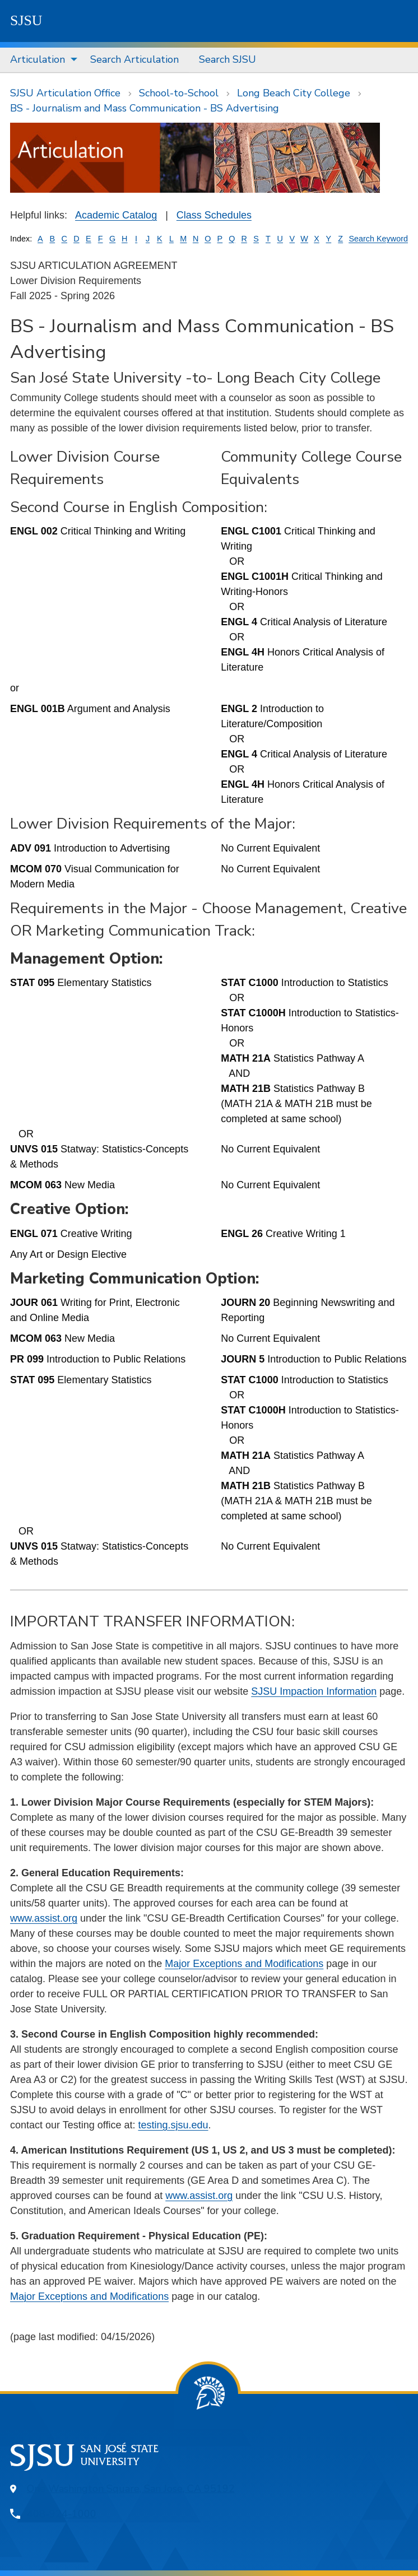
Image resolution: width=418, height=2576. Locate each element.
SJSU (26, 20)
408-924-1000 (61, 2514)
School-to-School (179, 93)
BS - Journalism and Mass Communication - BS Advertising (144, 108)
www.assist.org (43, 1918)
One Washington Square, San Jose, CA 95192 (131, 2488)
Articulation (37, 59)
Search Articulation (134, 59)
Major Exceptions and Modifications (244, 1963)
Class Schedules (214, 215)
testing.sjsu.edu (173, 2125)
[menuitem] (40, 60)
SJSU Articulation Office (65, 93)
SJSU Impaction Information (314, 1691)
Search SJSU (227, 59)
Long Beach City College (293, 93)
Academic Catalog (116, 215)
